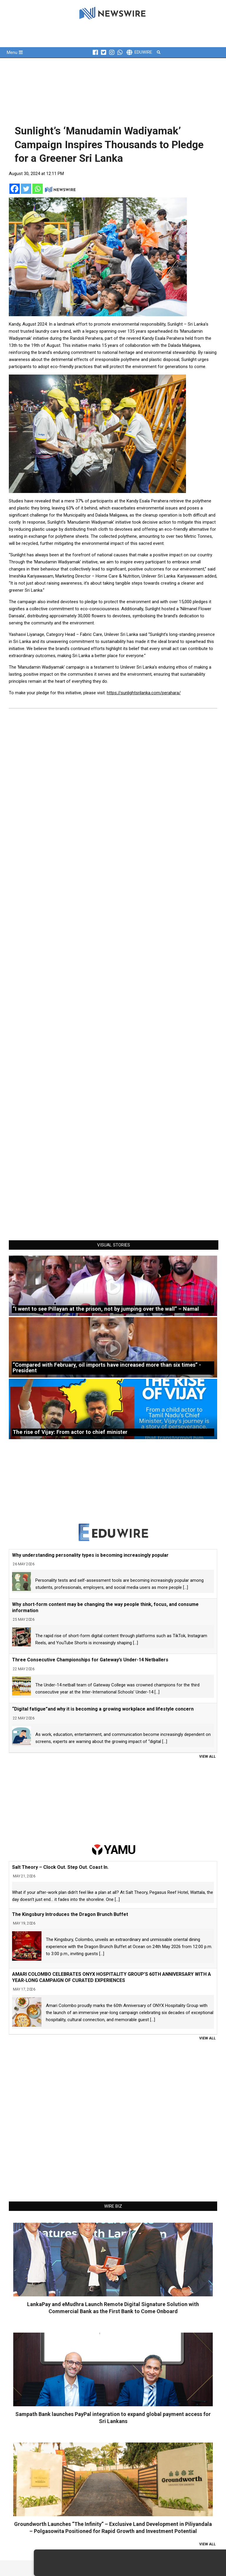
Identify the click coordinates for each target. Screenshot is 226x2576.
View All (207, 1756)
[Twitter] (26, 189)
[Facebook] (14, 189)
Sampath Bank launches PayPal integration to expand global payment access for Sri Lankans (113, 2417)
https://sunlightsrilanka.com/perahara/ (144, 692)
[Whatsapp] (37, 189)
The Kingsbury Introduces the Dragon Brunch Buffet (70, 1914)
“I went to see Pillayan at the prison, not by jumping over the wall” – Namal (106, 1309)
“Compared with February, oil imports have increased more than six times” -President (107, 1368)
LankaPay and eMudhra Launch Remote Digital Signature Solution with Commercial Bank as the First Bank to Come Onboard (113, 2307)
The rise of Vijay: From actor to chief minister (70, 1432)
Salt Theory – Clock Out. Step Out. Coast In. (60, 1867)
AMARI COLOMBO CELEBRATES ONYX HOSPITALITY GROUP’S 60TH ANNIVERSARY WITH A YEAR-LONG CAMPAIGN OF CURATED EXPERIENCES (111, 1977)
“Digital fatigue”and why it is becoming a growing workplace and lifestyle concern (103, 1709)
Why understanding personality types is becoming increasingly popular (90, 1555)
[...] (185, 1587)
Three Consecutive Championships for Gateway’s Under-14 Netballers (90, 1660)
